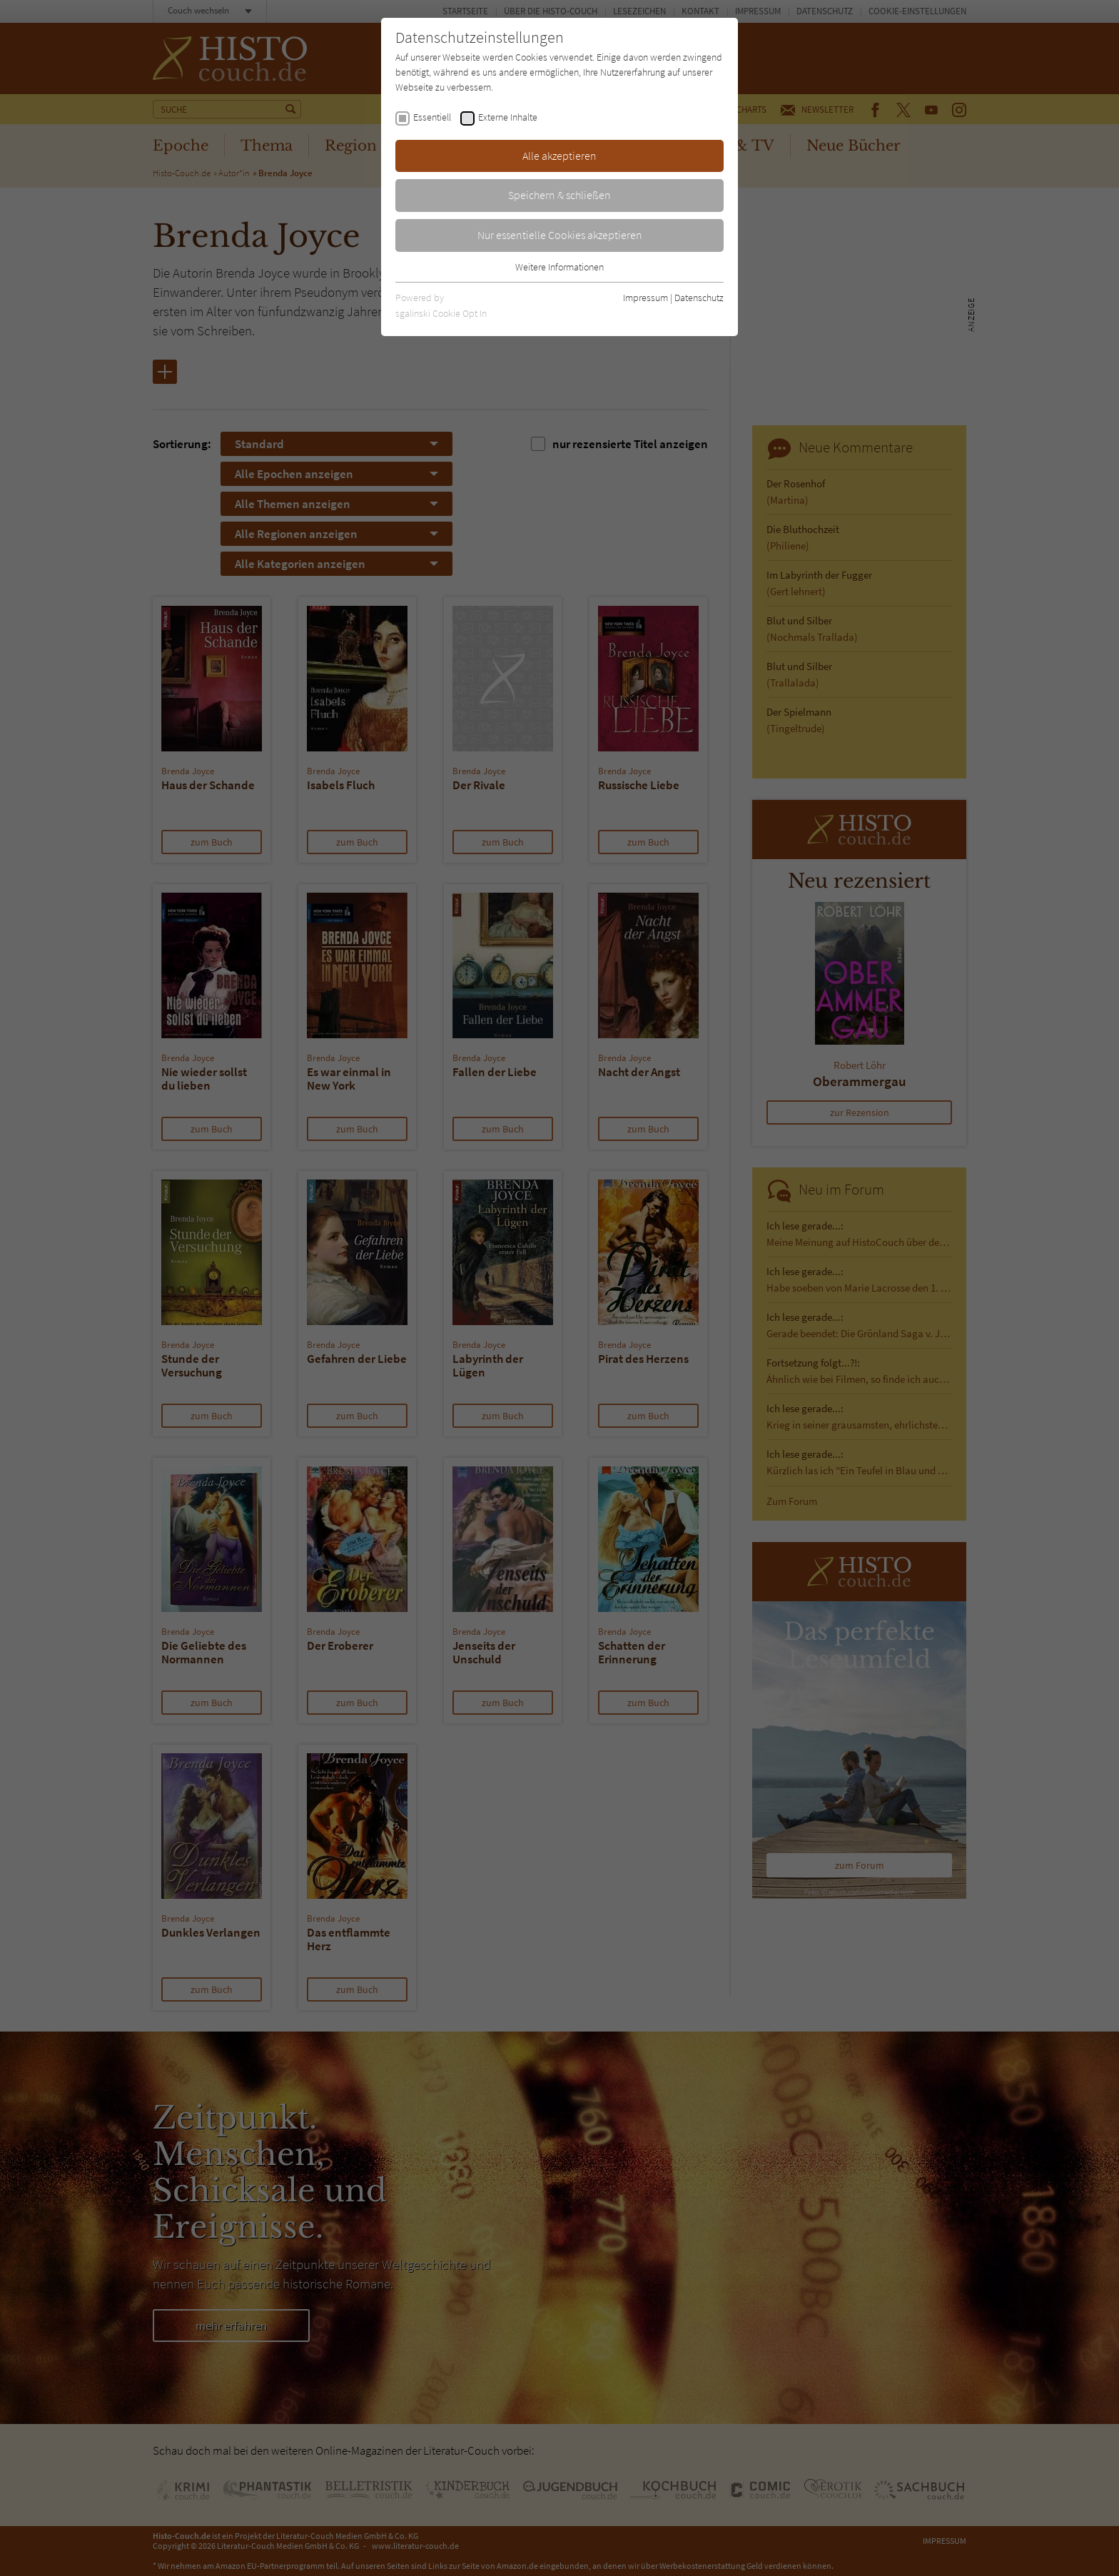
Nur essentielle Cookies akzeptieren (559, 235)
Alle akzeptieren (559, 155)
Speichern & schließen (559, 195)
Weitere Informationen (559, 266)
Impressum (645, 297)
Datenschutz (699, 297)
